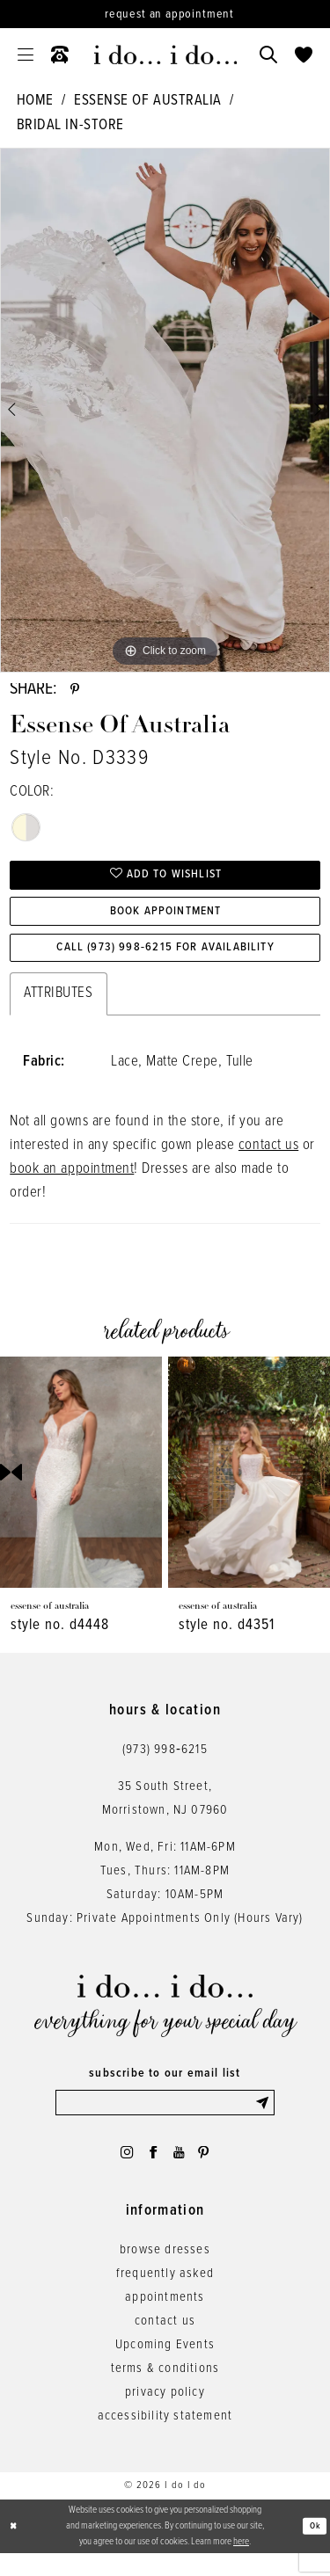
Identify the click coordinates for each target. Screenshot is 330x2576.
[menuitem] (25, 54)
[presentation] (81, 1487)
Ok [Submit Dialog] (314, 2549)
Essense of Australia (148, 101)
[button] (25, 54)
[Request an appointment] (165, 14)
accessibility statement (165, 2439)
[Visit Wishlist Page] (303, 54)
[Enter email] (165, 2120)
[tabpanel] (165, 410)
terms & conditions (165, 2391)
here (241, 2564)
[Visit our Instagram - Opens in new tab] (120, 2172)
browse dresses (165, 2272)
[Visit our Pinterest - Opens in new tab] (210, 2172)
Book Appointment (166, 921)
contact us (268, 1161)
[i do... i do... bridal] (165, 54)
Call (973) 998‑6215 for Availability (165, 962)
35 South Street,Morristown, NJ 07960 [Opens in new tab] (165, 1813)
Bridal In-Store (70, 125)
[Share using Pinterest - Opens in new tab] (76, 692)
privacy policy (165, 2415)
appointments (164, 2320)
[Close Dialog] (15, 2549)
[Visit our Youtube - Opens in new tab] (180, 2172)
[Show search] (268, 54)
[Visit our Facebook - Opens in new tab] (151, 2172)
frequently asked (165, 2296)
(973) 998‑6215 (165, 1764)
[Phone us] (59, 54)
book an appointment (72, 1185)
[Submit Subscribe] (263, 2120)
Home (35, 101)
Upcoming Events (165, 2367)
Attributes (58, 1009)
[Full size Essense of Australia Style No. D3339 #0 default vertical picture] (165, 410)
